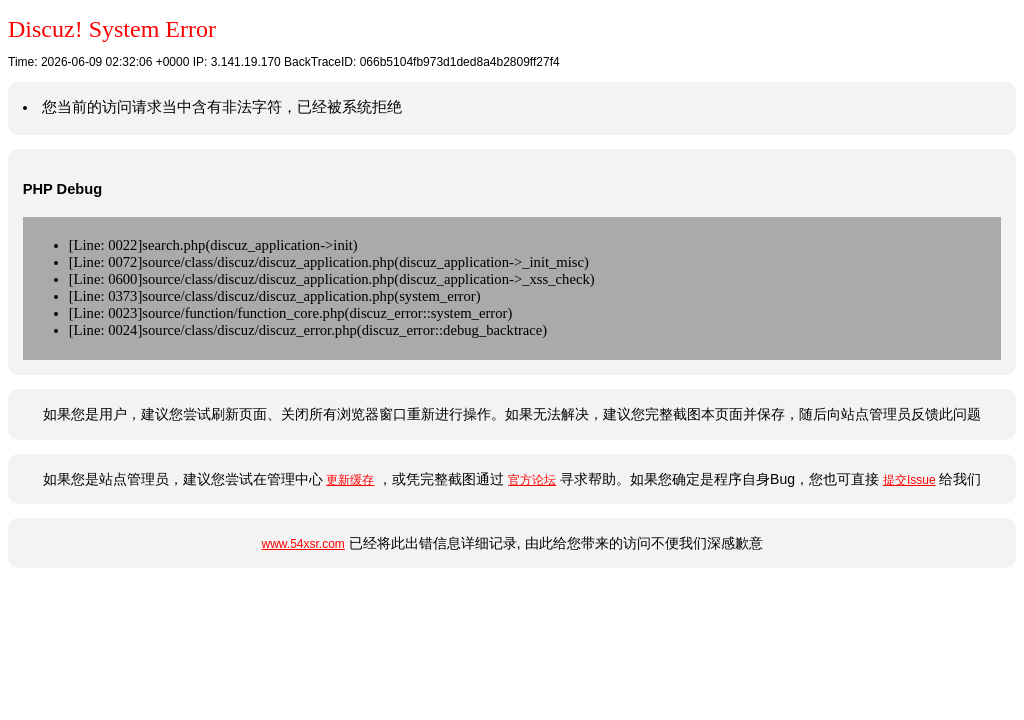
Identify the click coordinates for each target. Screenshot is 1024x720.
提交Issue (909, 480)
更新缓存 (350, 480)
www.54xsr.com (302, 544)
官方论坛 (532, 480)
